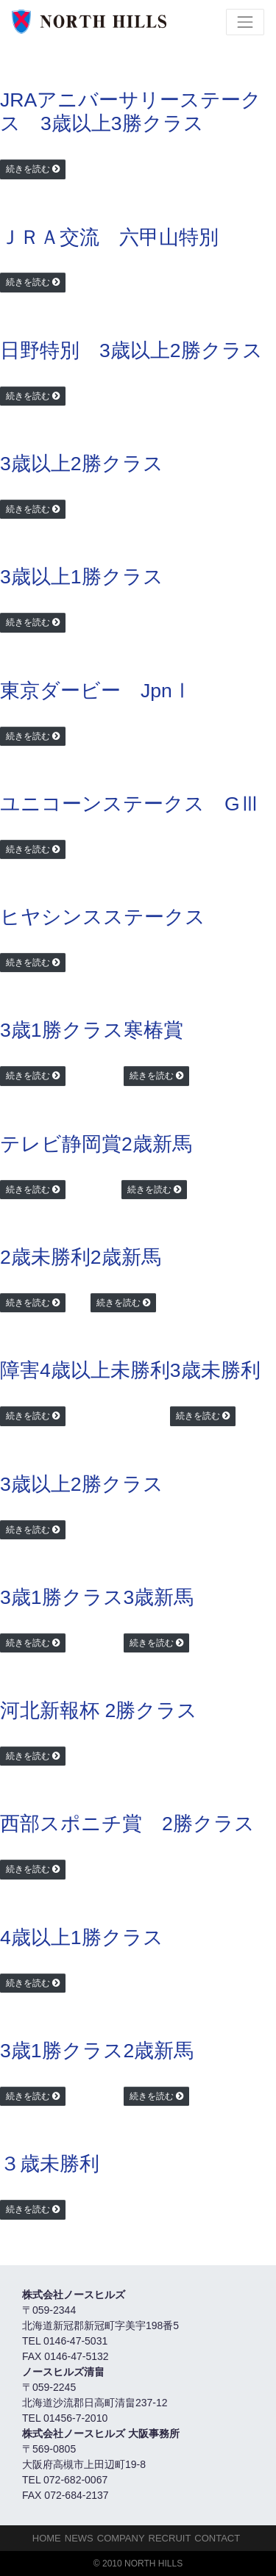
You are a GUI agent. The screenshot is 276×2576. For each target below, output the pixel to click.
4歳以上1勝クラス (81, 1937)
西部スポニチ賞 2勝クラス (127, 1824)
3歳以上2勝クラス (81, 464)
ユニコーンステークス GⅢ (130, 804)
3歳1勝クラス (62, 1030)
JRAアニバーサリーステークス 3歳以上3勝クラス (130, 111)
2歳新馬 (156, 1144)
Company (121, 2538)
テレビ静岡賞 (60, 1144)
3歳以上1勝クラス (81, 577)
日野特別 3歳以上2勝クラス (131, 350)
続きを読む (28, 169)
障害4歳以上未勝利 (85, 1370)
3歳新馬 (159, 1597)
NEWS (79, 2538)
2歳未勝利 (45, 1257)
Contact (217, 2538)
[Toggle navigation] (245, 22)
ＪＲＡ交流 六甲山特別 (109, 237)
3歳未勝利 (215, 1370)
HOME (46, 2538)
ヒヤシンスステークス (102, 917)
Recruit (170, 2538)
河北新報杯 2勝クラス (98, 1710)
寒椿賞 (153, 1030)
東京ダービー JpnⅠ (96, 691)
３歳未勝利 (49, 2164)
